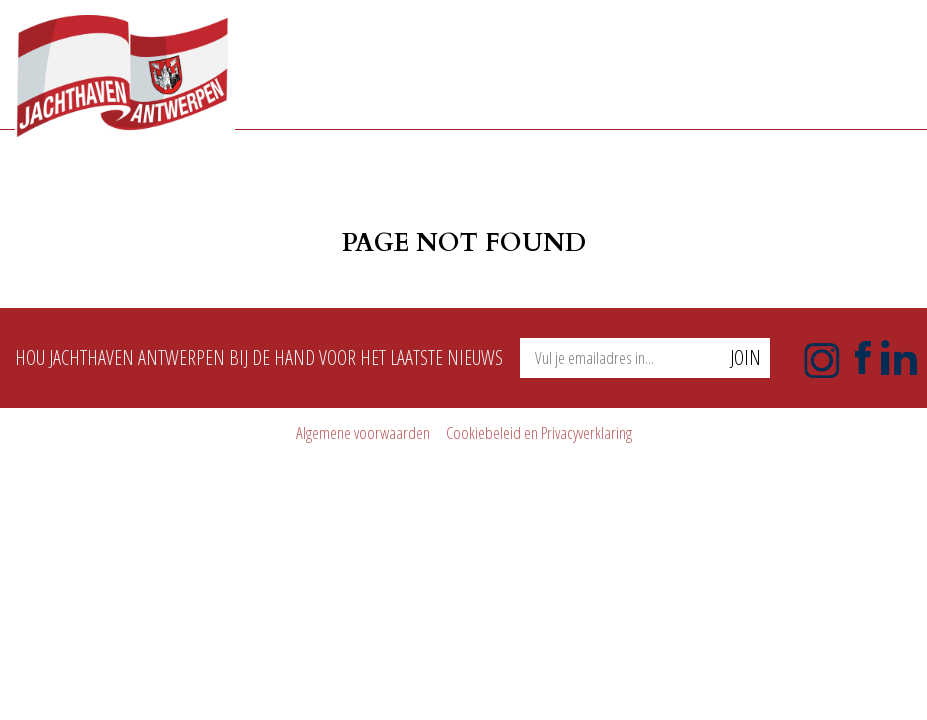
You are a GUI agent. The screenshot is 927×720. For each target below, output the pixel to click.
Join (745, 357)
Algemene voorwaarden (363, 432)
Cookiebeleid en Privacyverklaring (539, 432)
